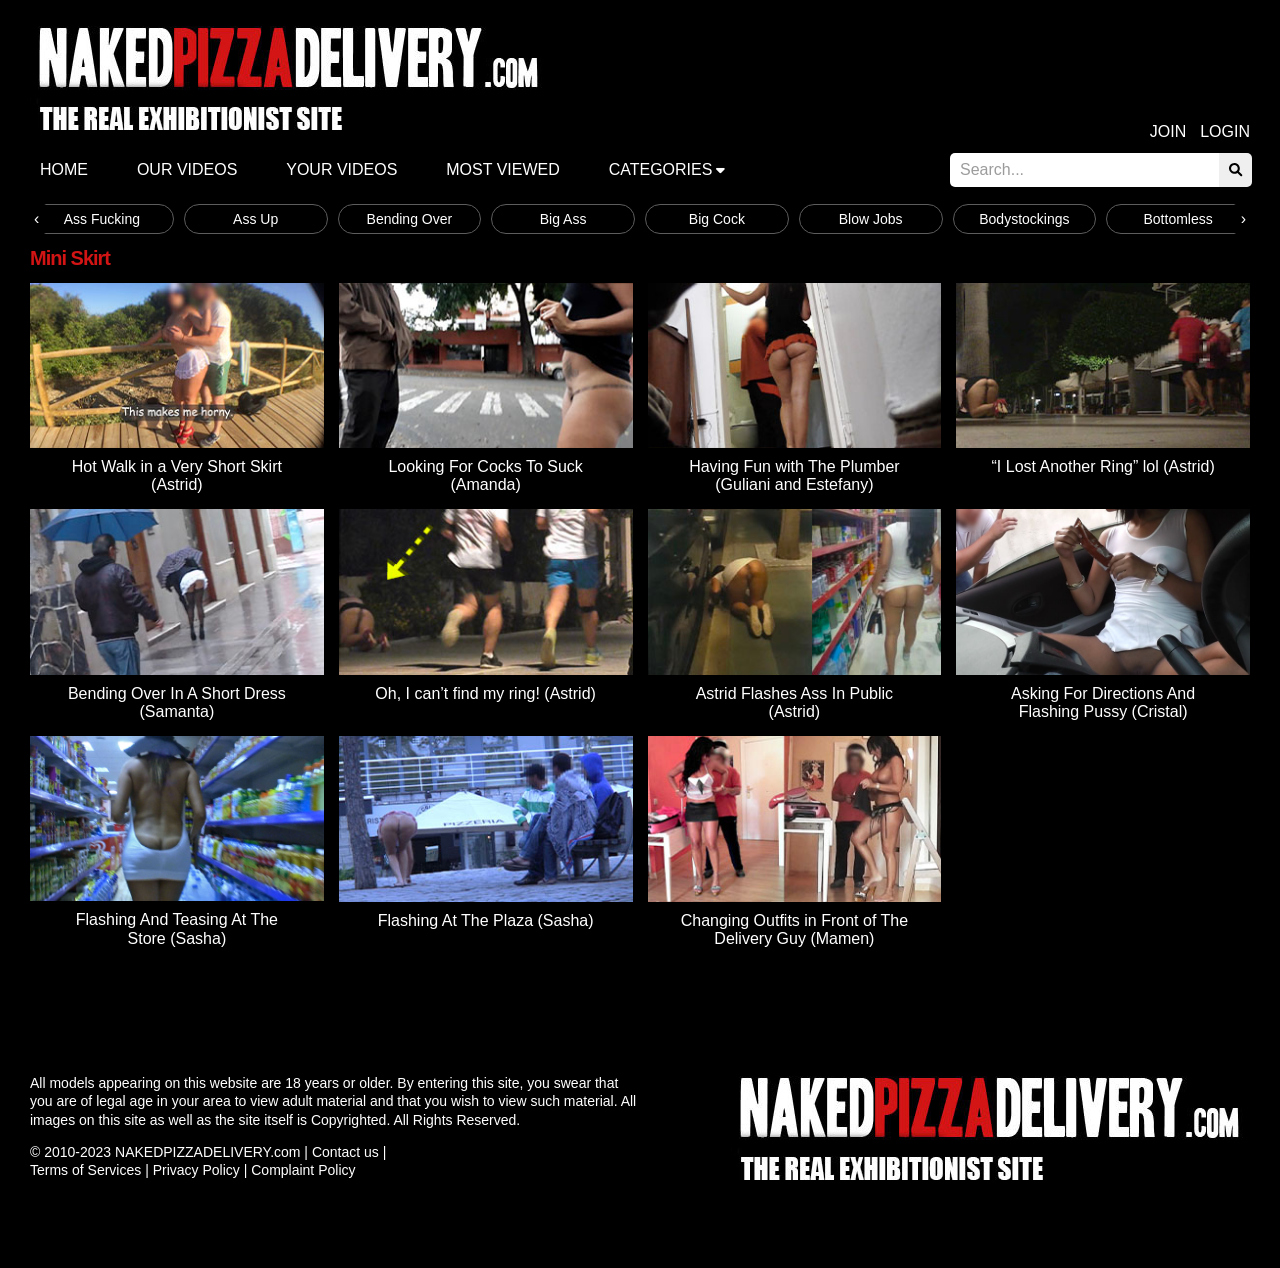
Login (1225, 131)
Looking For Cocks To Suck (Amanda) (485, 475)
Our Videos (187, 169)
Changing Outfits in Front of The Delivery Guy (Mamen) (794, 929)
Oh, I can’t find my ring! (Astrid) (485, 693)
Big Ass (563, 219)
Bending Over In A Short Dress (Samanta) (177, 702)
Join (1168, 131)
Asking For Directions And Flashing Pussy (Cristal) (1103, 702)
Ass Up (255, 219)
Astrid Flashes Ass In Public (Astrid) (794, 702)
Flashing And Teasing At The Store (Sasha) (177, 928)
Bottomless (1178, 219)
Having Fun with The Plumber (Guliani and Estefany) (794, 475)
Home (64, 169)
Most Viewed (503, 169)
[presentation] (36, 219)
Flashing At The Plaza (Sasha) (486, 920)
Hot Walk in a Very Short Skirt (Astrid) (177, 475)
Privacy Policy (196, 1170)
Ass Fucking (102, 219)
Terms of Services (85, 1170)
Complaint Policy (303, 1170)
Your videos (341, 169)
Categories (661, 169)
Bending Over (410, 219)
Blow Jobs (871, 219)
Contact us (345, 1152)
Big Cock (717, 219)
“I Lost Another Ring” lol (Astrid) (1103, 466)
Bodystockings (1024, 219)
